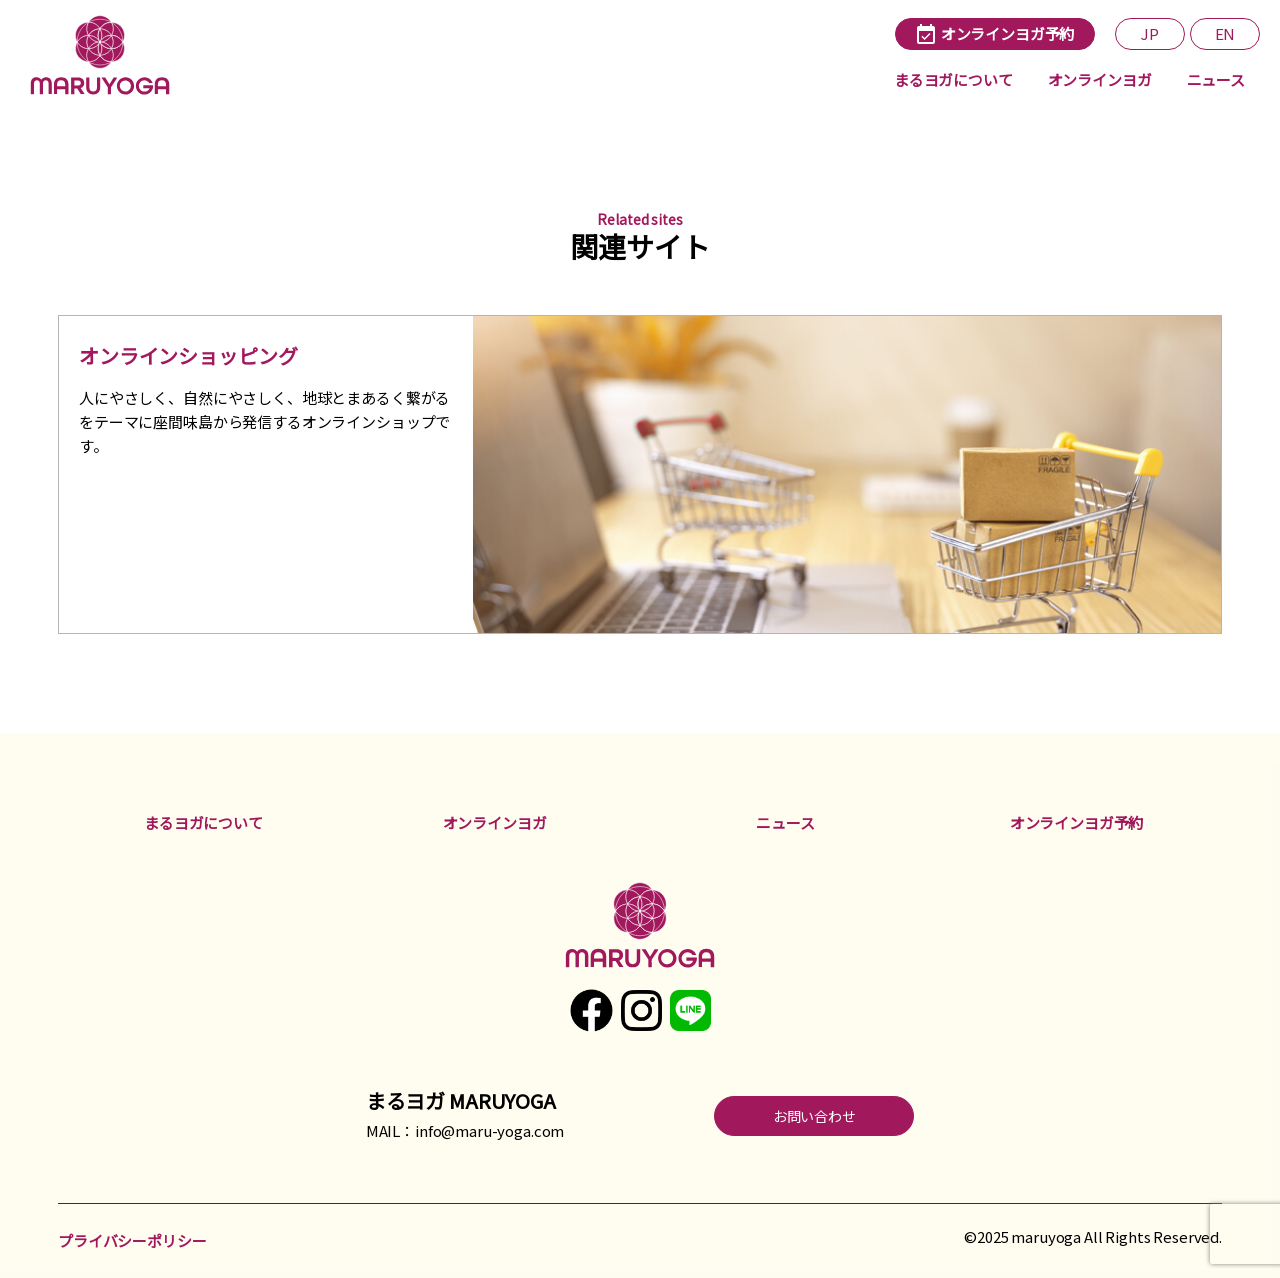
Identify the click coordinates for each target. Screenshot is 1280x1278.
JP (1150, 33)
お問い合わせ (814, 1116)
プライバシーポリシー (132, 1240)
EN (1225, 33)
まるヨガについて (953, 79)
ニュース (1216, 79)
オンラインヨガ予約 (1077, 822)
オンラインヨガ (1100, 79)
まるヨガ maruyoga (105, 55)
